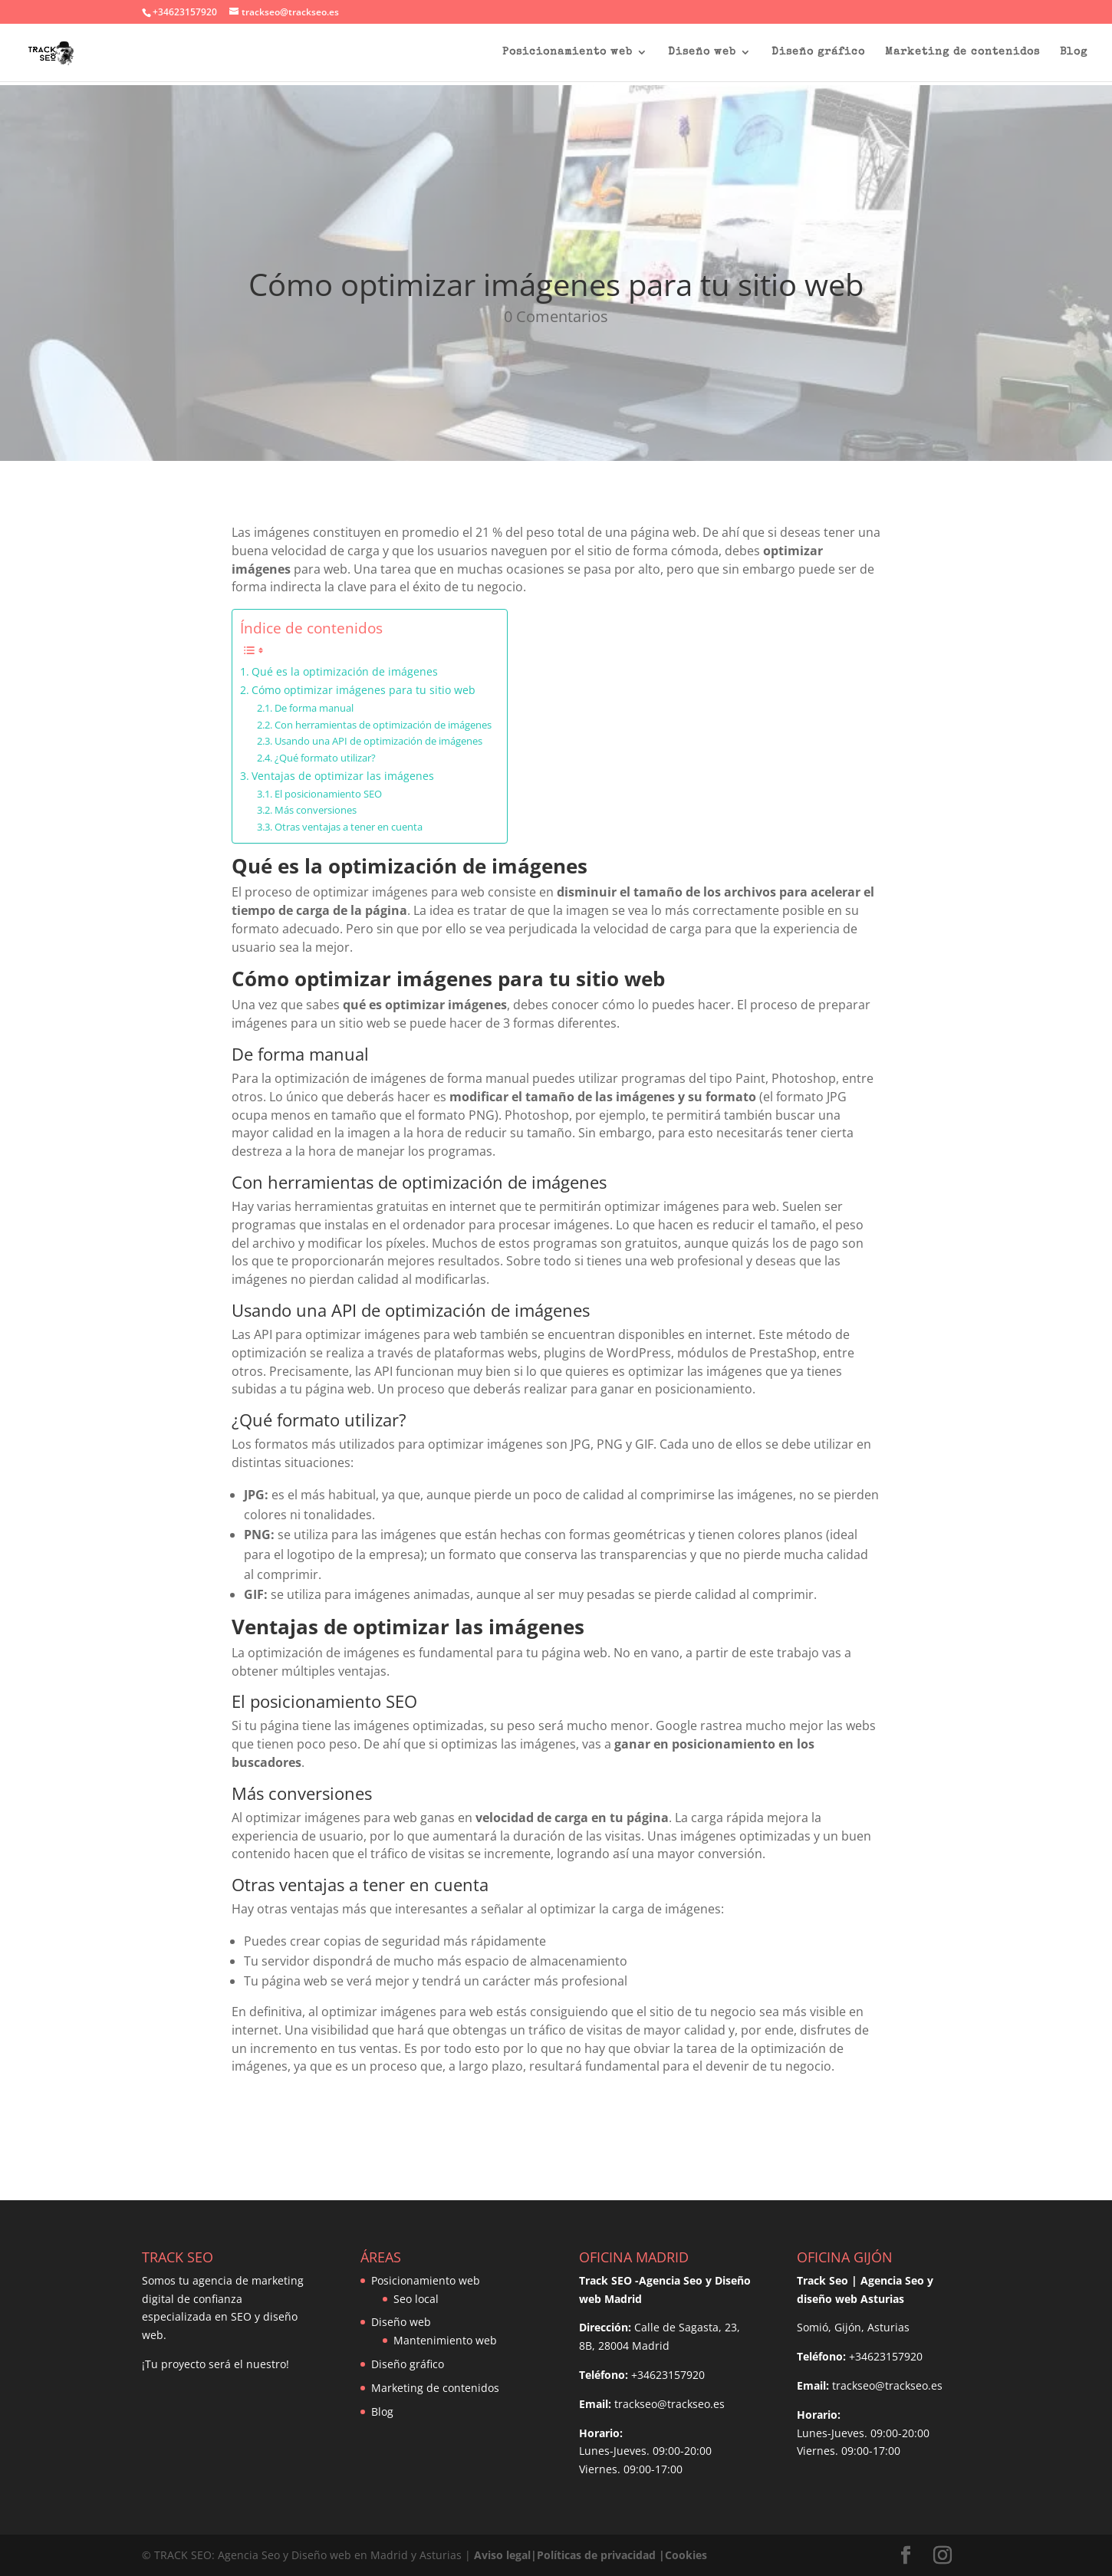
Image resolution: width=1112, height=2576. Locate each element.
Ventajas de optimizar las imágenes (343, 775)
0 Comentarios (556, 316)
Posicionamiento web (567, 52)
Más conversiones (316, 810)
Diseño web (702, 52)
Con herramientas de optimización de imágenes (383, 725)
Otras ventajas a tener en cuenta (349, 827)
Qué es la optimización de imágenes (345, 671)
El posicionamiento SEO (328, 794)
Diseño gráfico (818, 52)
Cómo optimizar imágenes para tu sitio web (363, 690)
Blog (1073, 52)
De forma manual (314, 708)
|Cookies (683, 2555)
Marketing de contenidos (962, 52)
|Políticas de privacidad (593, 2555)
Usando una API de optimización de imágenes (378, 741)
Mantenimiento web (445, 2340)
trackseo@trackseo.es (669, 2404)
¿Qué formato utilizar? (325, 758)
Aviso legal (502, 2555)
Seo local (416, 2298)
